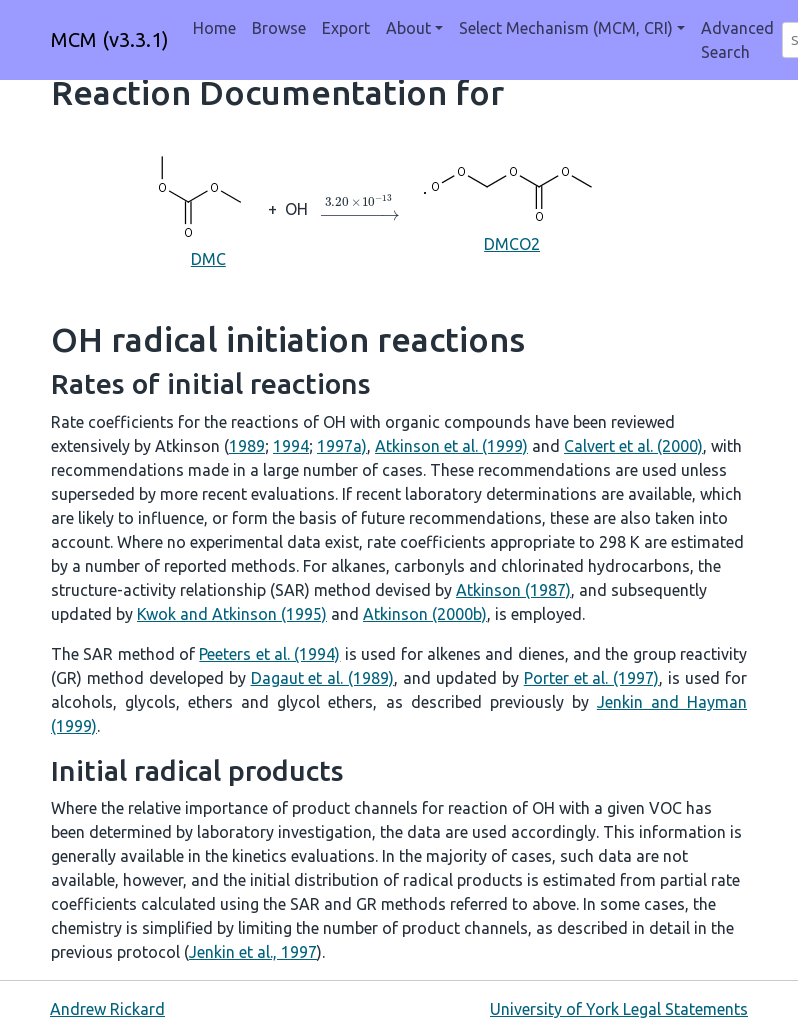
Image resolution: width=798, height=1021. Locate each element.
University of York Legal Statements (619, 1009)
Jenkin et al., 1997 (253, 952)
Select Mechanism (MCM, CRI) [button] (566, 28)
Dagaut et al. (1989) (323, 678)
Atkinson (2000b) (425, 614)
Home (214, 28)
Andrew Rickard (107, 1009)
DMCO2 (512, 207)
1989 (247, 446)
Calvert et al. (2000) (633, 446)
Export (346, 28)
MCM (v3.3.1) (110, 39)
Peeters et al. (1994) (269, 654)
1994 (291, 446)
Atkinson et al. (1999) (451, 446)
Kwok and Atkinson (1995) (232, 614)
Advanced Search (737, 40)
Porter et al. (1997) (592, 678)
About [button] (408, 28)
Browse (279, 28)
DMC (208, 207)
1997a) (342, 446)
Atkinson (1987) (513, 590)
